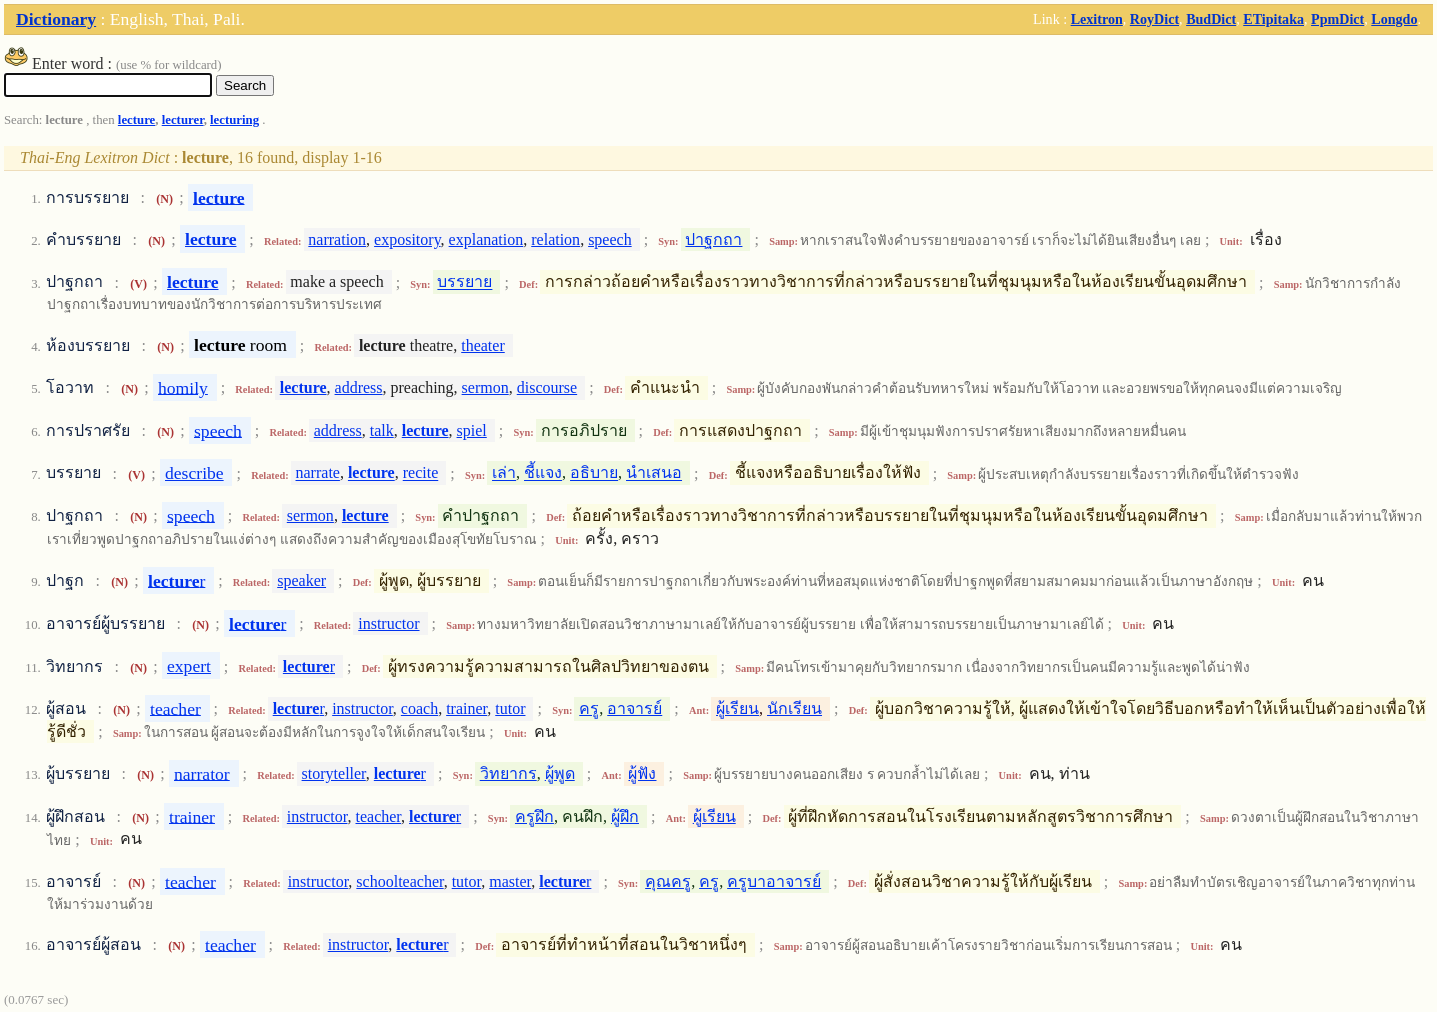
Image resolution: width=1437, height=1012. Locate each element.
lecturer (183, 120)
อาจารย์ (634, 708)
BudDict (1211, 19)
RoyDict (1154, 19)
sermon (485, 387)
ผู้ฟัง (642, 773)
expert (189, 666)
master (510, 881)
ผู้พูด (560, 773)
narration (337, 239)
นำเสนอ (654, 473)
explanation (486, 239)
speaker (301, 580)
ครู (589, 708)
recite (421, 473)
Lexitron (1097, 19)
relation (555, 239)
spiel (472, 430)
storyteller (334, 773)
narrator (202, 773)
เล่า (504, 473)
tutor (510, 708)
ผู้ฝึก (625, 816)
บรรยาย (464, 282)
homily (183, 387)
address (359, 387)
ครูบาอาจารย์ (774, 881)
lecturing (234, 120)
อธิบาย (594, 473)
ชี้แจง (543, 473)
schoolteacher (399, 881)
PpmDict (1337, 19)
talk (382, 430)
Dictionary (56, 19)
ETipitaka (1273, 19)
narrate (318, 473)
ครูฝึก (534, 816)
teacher (175, 708)
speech (610, 239)
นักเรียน (794, 708)
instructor (388, 623)
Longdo (1394, 19)
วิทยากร (508, 773)
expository (407, 239)
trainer (466, 708)
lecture (136, 120)
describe (194, 473)
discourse (547, 387)
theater (483, 345)
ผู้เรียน (737, 708)
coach (419, 708)
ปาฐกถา (713, 239)
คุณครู (668, 881)
